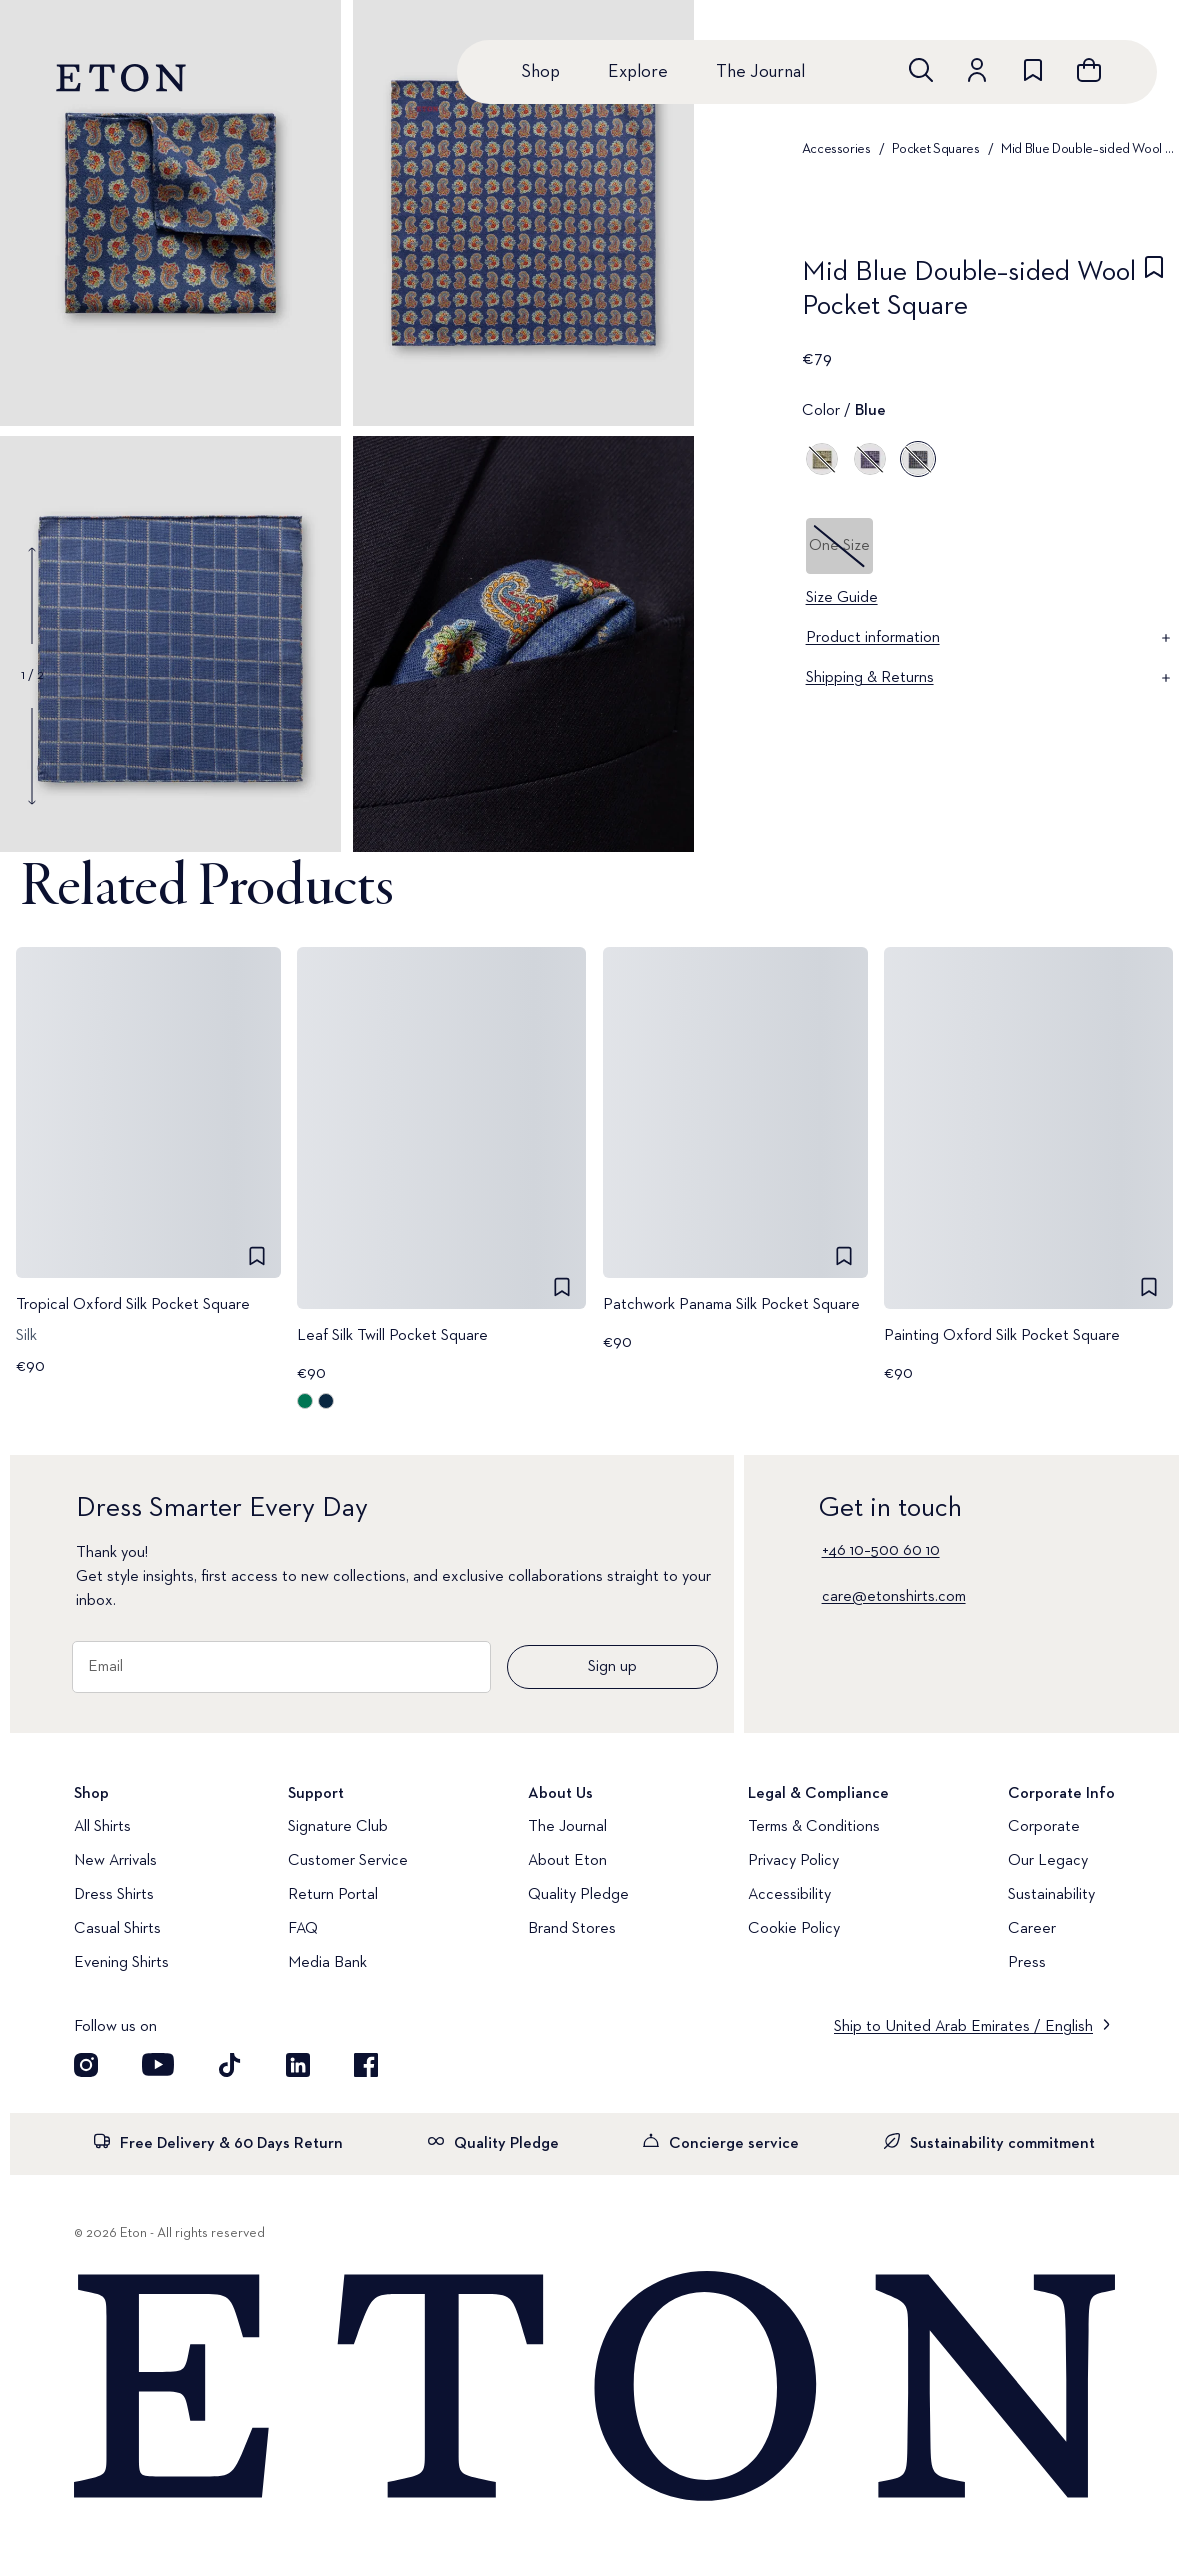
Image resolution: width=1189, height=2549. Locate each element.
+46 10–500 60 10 (881, 1551)
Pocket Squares (935, 149)
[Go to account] (977, 70)
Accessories (836, 149)
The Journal (760, 72)
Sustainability (1051, 1895)
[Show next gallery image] (32, 756)
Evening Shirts (121, 1963)
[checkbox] (1154, 295)
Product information (990, 638)
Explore (638, 72)
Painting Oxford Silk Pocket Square (1002, 1336)
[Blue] (918, 459)
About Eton (567, 1861)
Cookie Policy (794, 1929)
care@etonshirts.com (894, 1597)
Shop (540, 72)
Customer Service (348, 1861)
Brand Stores (572, 1929)
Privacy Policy (793, 1861)
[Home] (594, 2387)
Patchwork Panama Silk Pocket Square (731, 1305)
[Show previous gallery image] (32, 596)
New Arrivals (115, 1861)
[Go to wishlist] (1033, 70)
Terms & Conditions (814, 1827)
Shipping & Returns (990, 678)
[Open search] (921, 70)
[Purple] (870, 459)
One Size (839, 546)
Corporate (1044, 1827)
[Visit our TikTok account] (230, 2065)
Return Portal (333, 1895)
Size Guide (842, 598)
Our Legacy (1048, 1861)
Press (1027, 1963)
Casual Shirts (117, 1929)
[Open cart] (1089, 70)
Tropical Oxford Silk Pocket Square (133, 1305)
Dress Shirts (114, 1895)
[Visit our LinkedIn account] (298, 2065)
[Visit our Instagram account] (86, 2065)
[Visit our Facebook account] (366, 2065)
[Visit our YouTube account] (158, 2065)
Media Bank (327, 1963)
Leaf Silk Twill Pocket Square (392, 1336)
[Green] (822, 459)
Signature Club (338, 1827)
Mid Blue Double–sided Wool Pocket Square (1089, 149)
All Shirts (102, 1827)
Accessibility (789, 1895)
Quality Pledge (578, 1895)
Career (1032, 1929)
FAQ (303, 1929)
